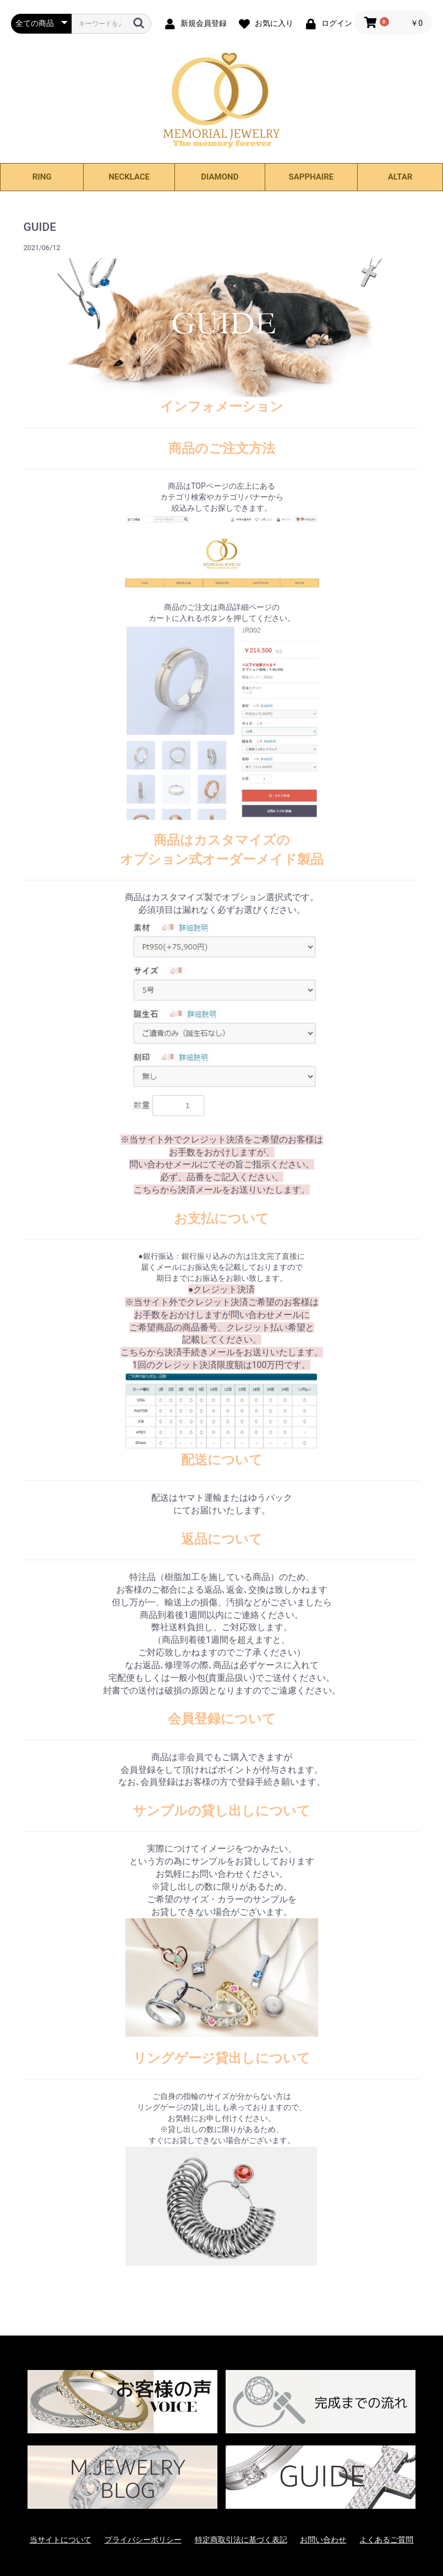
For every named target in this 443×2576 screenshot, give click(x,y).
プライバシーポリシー (143, 2539)
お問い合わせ (323, 2539)
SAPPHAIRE (310, 177)
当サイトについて (60, 2539)
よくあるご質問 (386, 2539)
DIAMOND (219, 177)
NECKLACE (129, 177)
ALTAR (400, 177)
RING (42, 177)
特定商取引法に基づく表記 (241, 2539)
